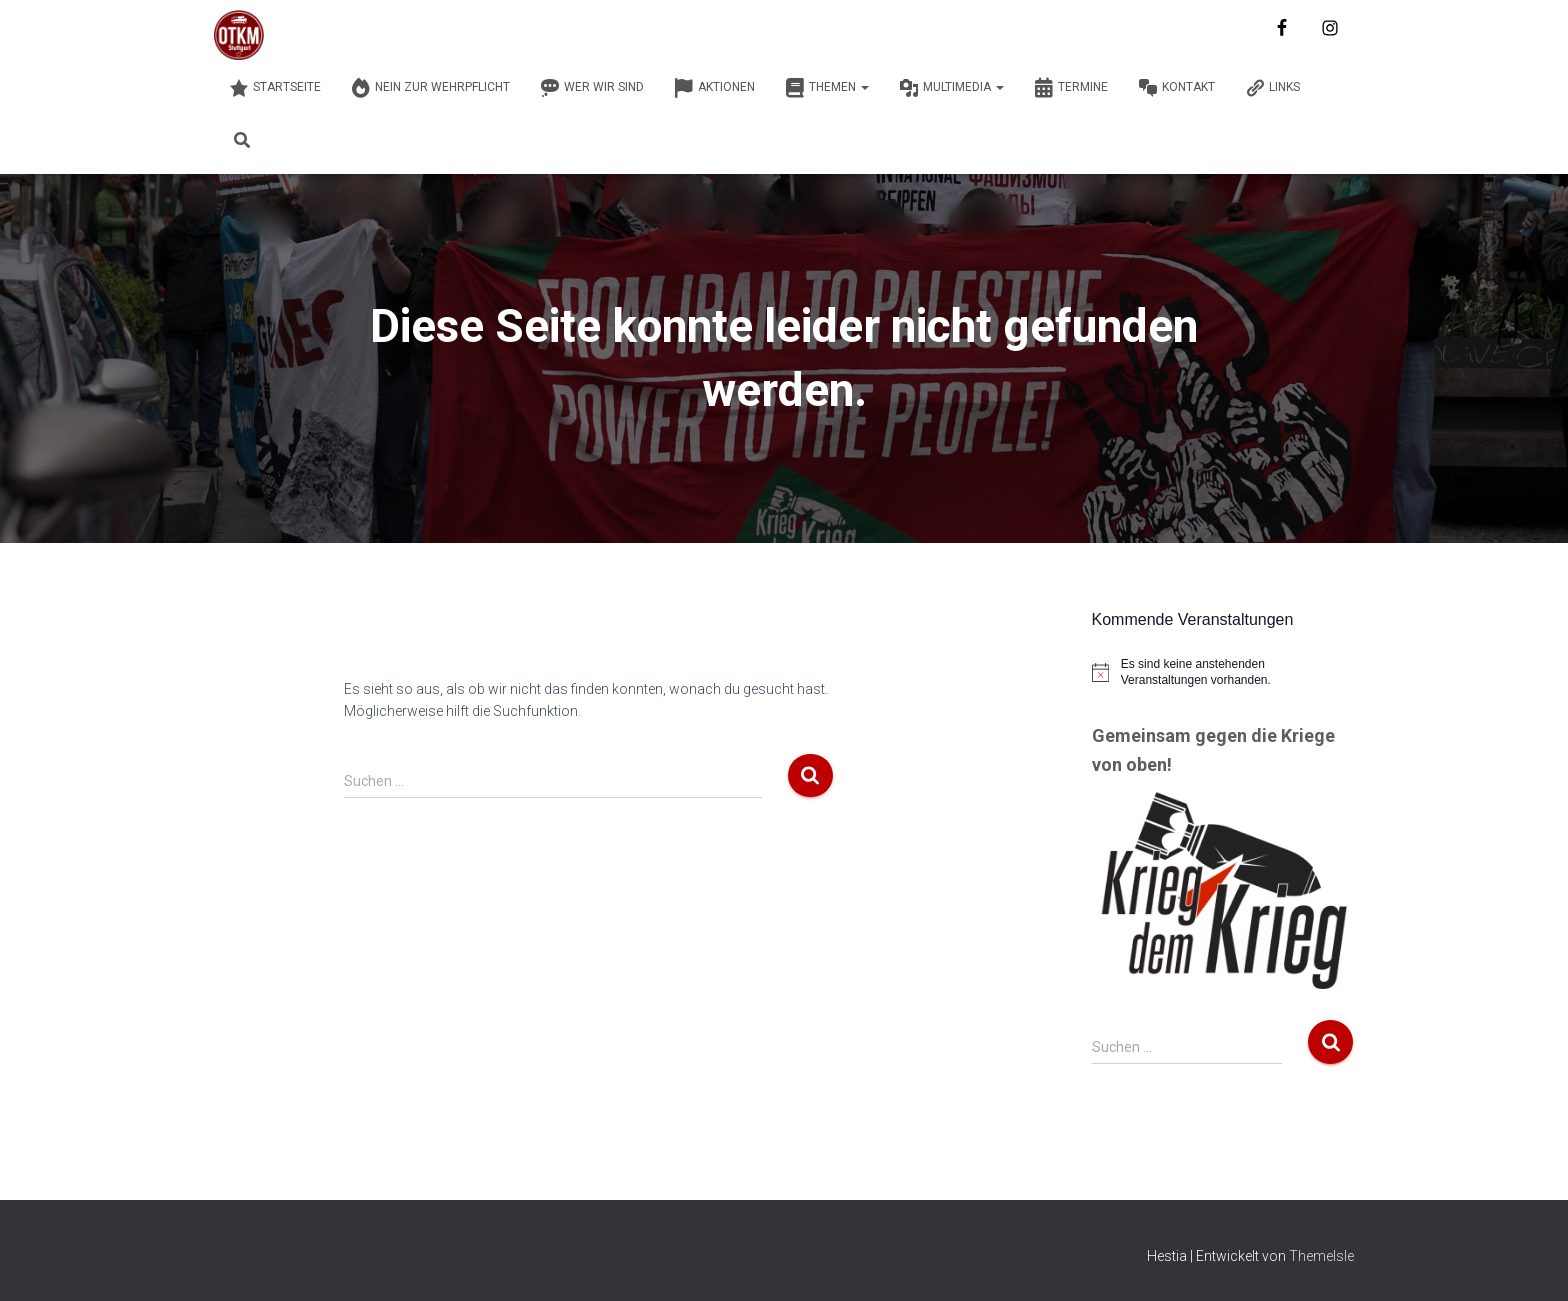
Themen (827, 88)
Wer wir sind (592, 88)
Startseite (275, 88)
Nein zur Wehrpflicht (430, 88)
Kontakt (1176, 88)
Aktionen (714, 88)
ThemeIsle (1321, 1256)
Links (1272, 88)
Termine (1071, 88)
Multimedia (951, 88)
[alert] (1223, 672)
